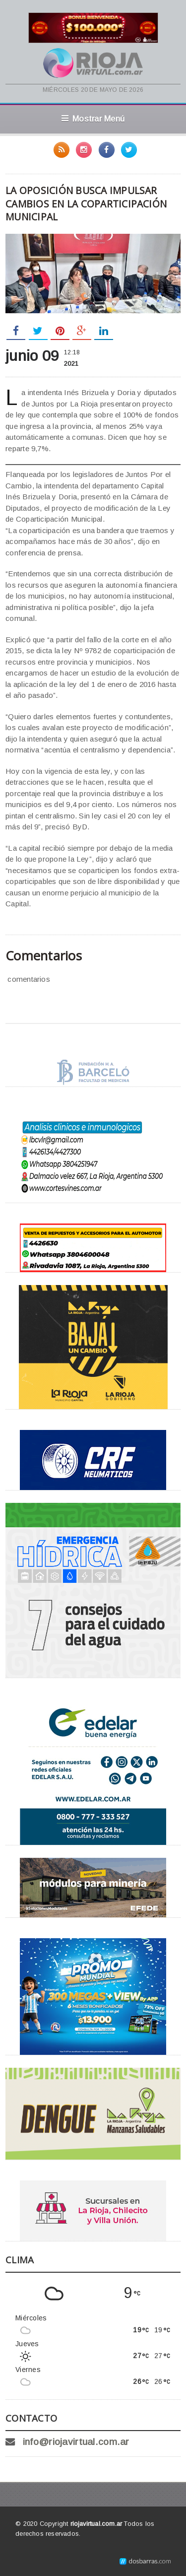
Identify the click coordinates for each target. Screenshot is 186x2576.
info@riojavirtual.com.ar (76, 2442)
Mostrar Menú (93, 118)
